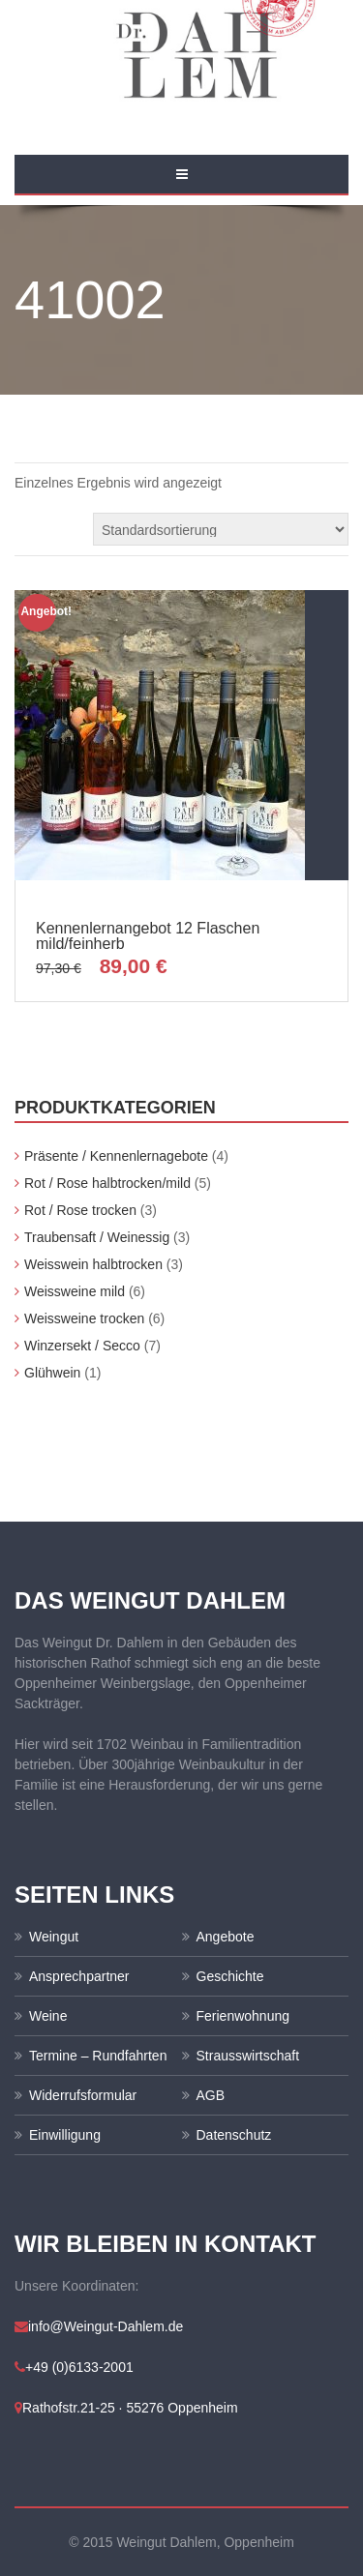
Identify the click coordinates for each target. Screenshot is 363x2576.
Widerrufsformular (82, 2095)
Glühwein (52, 1372)
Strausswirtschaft (248, 2055)
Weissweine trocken (84, 1318)
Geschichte (230, 1976)
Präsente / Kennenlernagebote (116, 1156)
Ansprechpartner (79, 1976)
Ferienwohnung (243, 2016)
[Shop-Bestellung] (220, 529)
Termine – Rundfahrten (97, 2055)
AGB (211, 2095)
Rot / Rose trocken (80, 1210)
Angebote (226, 1936)
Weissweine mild (74, 1291)
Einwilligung (65, 2135)
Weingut (53, 1936)
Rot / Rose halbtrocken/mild (107, 1183)
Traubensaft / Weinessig (96, 1237)
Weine (48, 2016)
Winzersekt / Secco (82, 1345)
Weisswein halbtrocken (93, 1264)
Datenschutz (234, 2135)
